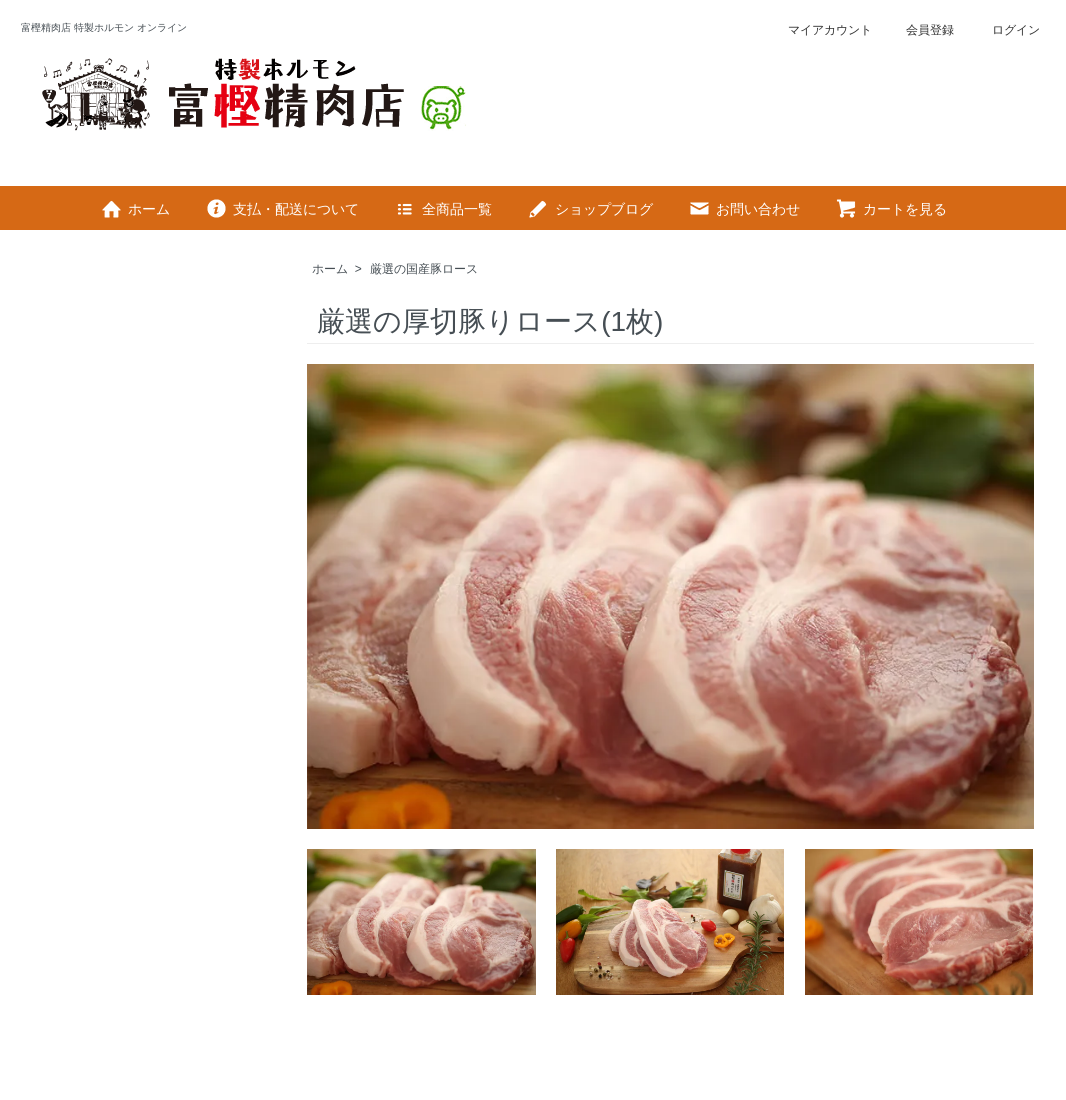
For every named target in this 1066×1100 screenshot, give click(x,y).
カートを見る (890, 209)
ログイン (1003, 30)
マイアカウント (819, 30)
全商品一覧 (442, 209)
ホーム (134, 209)
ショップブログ (589, 209)
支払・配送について (281, 209)
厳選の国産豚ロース (424, 269)
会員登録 (919, 30)
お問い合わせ (743, 209)
